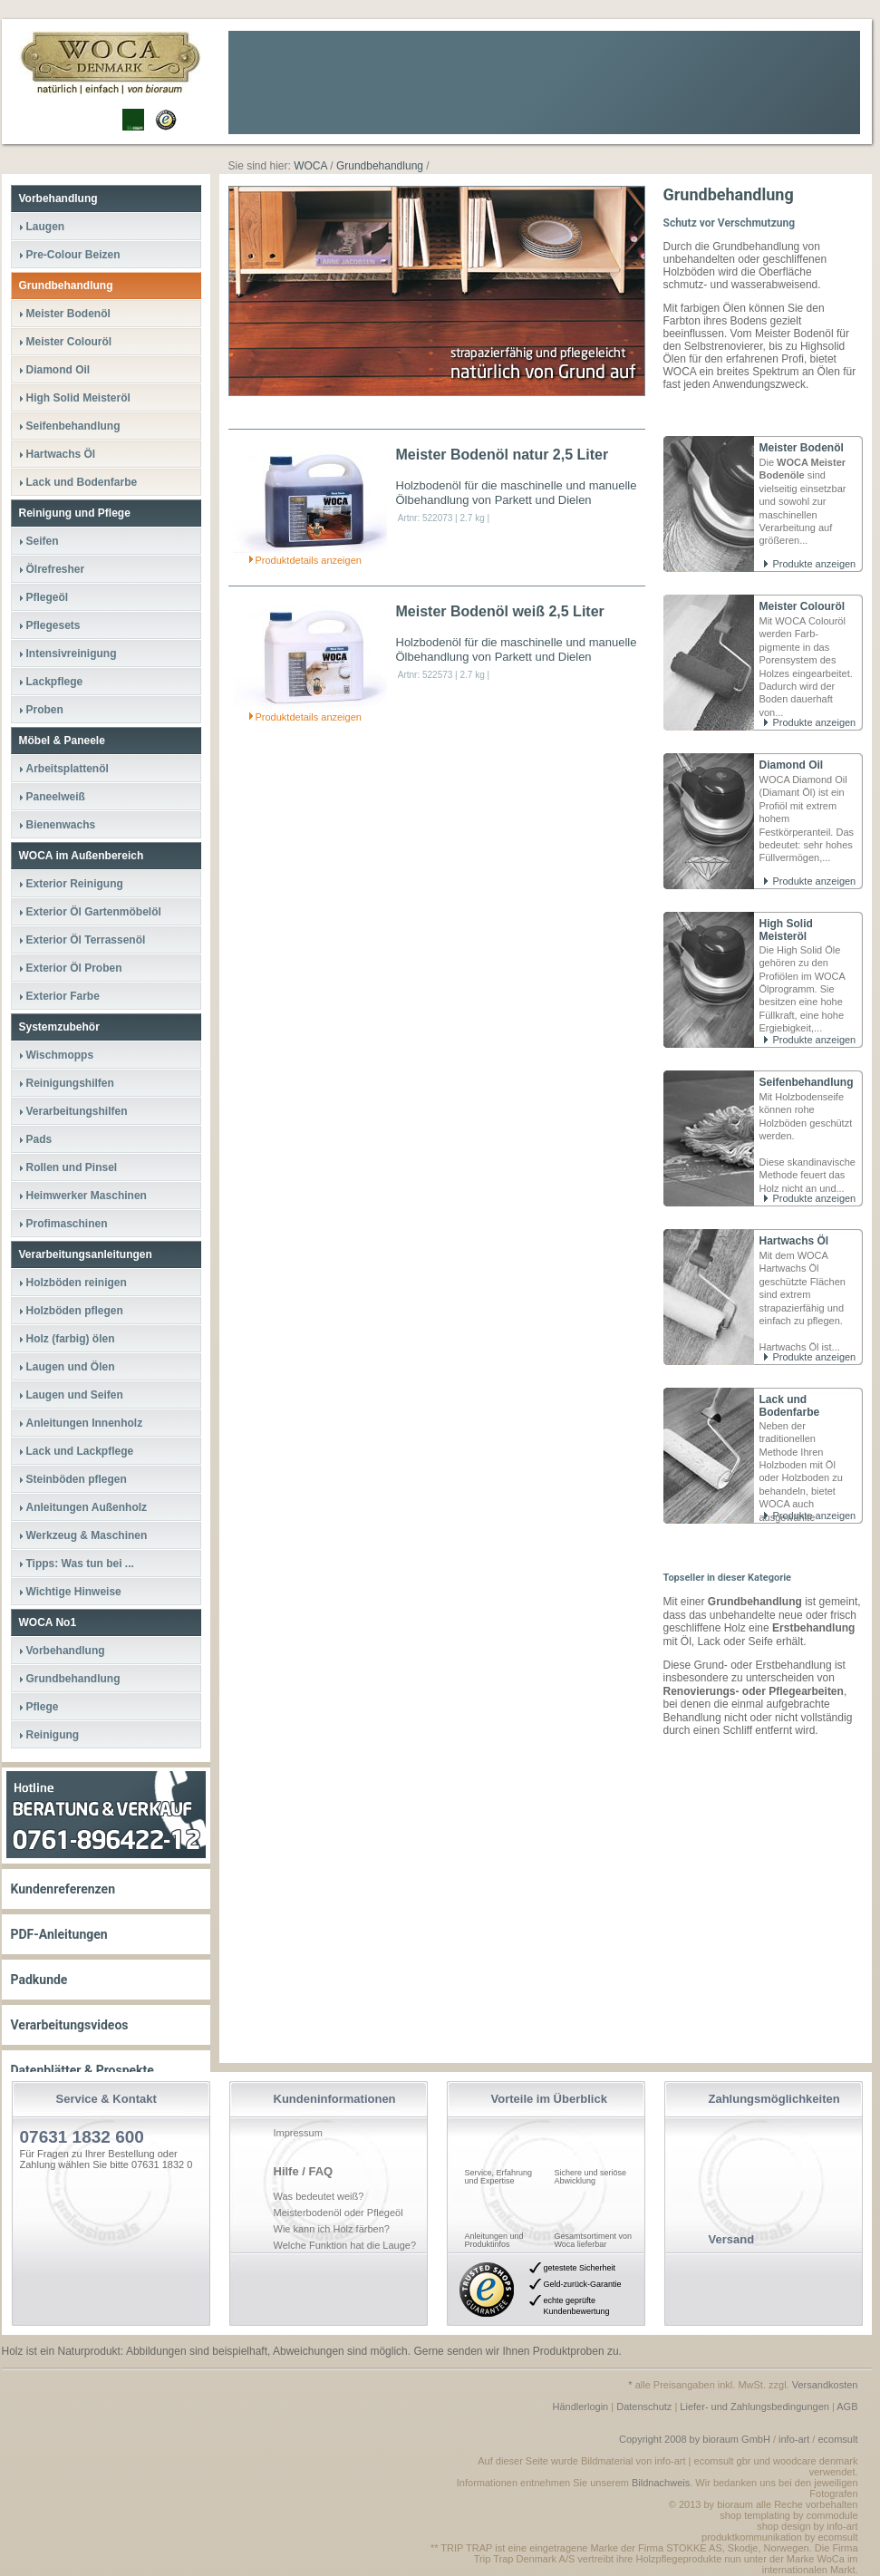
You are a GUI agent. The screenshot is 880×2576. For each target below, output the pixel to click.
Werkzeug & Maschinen (87, 1535)
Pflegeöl (47, 597)
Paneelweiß (55, 796)
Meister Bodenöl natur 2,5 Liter (502, 454)
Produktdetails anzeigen (309, 560)
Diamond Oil (791, 765)
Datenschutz (644, 2406)
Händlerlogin (580, 2406)
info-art (793, 2439)
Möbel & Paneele (62, 740)
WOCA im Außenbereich (81, 855)
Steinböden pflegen (76, 1479)
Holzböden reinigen (76, 1282)
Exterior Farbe (63, 996)
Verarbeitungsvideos (70, 2025)
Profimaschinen (67, 1223)
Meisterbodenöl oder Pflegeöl (338, 2212)
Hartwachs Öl (794, 1241)
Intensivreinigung (71, 653)
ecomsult (837, 2439)
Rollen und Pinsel (72, 1167)
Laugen (45, 226)
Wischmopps (60, 1055)
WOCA (310, 166)
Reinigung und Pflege (75, 513)
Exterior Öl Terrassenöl (86, 940)
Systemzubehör (59, 1027)
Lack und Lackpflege (80, 1451)
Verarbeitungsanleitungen (85, 1254)
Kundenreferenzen (63, 1889)
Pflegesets (53, 625)
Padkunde (39, 1979)
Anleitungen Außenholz (87, 1507)
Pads (39, 1139)
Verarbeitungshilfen (77, 1111)
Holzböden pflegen (74, 1310)
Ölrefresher (55, 569)
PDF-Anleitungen (59, 1934)
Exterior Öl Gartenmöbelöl (93, 911)
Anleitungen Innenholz (84, 1423)
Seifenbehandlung (806, 1082)
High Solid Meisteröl (786, 930)
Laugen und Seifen (74, 1395)
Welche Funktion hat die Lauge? (345, 2245)
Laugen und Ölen (70, 1367)
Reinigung (53, 1735)
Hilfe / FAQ (304, 2171)
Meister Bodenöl (801, 447)
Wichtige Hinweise (73, 1591)
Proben (44, 709)
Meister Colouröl (802, 606)
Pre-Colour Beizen (73, 254)
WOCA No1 (48, 1622)
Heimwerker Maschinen (86, 1195)
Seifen (42, 541)
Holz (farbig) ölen (70, 1338)
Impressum (298, 2132)
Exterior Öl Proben (74, 968)
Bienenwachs (61, 824)
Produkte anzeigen (814, 563)
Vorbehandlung (58, 198)
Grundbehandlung (66, 285)
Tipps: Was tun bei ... (80, 1563)
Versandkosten (825, 2384)
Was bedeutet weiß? (319, 2196)
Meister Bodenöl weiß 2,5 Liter (500, 611)
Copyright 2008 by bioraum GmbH (694, 2439)
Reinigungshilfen (70, 1083)
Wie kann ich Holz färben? (332, 2228)
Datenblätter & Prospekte (82, 2070)
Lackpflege (54, 681)
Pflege (42, 1706)
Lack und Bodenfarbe (789, 1406)
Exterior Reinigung (74, 883)
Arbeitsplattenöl (67, 768)
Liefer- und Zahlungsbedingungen (754, 2406)
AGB (846, 2406)
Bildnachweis (661, 2482)
